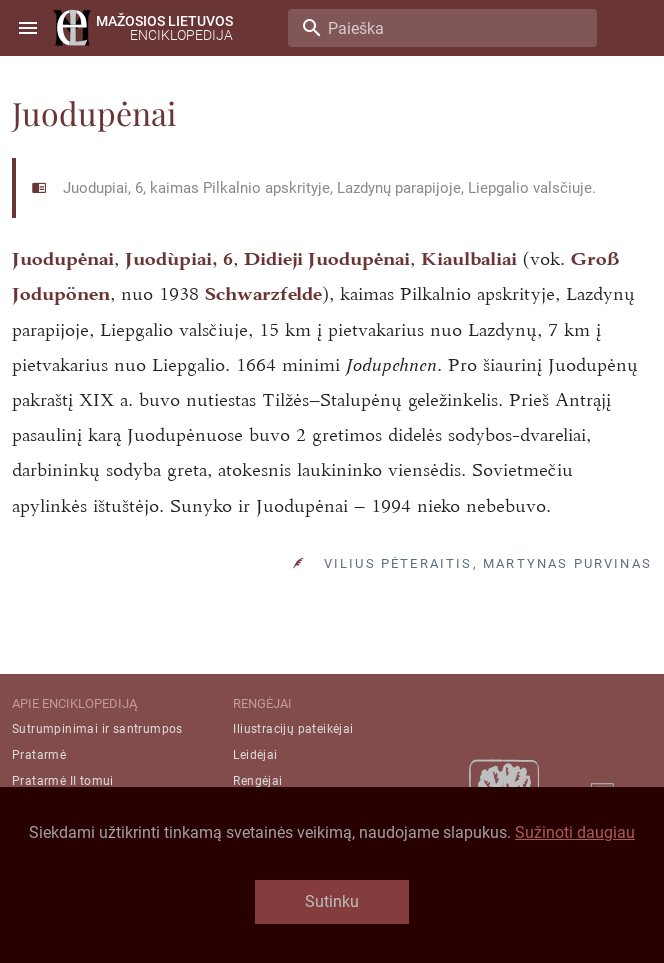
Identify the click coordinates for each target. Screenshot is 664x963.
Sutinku (332, 901)
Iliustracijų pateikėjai (293, 729)
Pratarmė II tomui (63, 781)
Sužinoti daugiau (575, 832)
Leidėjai (255, 755)
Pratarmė (39, 755)
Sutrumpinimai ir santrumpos (97, 729)
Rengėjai (257, 781)
